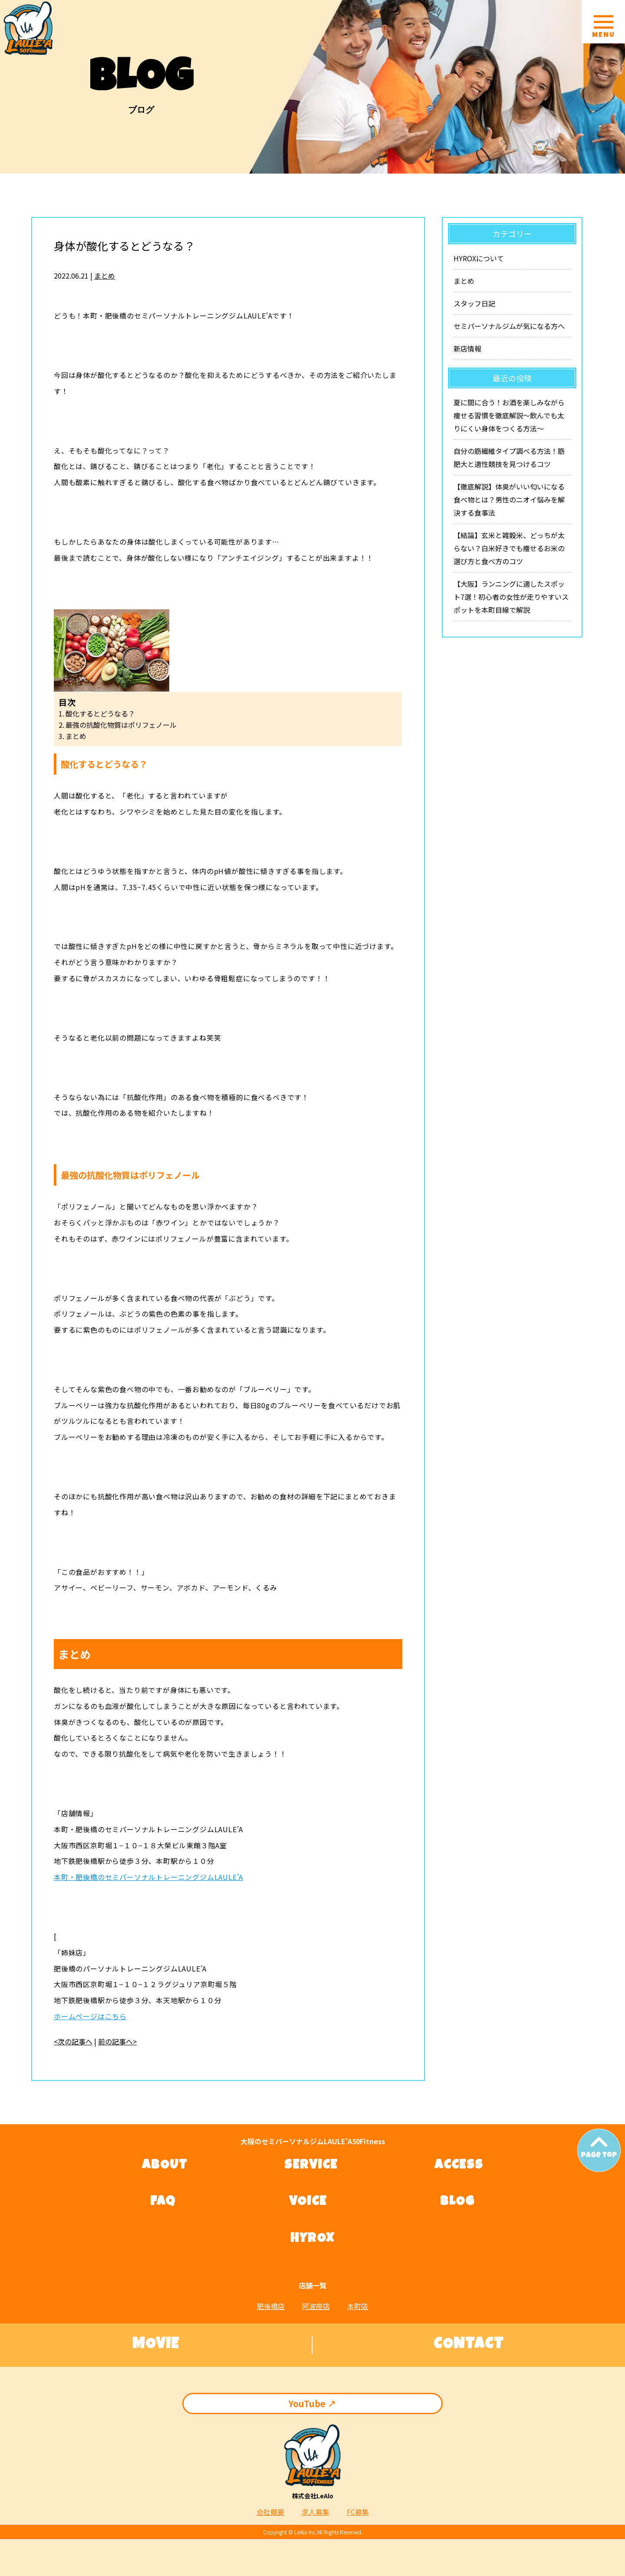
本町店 (357, 2306)
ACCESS (458, 2165)
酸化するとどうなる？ (100, 713)
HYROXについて (479, 258)
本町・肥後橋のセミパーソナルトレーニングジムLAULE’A (148, 1877)
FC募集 (358, 2512)
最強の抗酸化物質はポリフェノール (121, 725)
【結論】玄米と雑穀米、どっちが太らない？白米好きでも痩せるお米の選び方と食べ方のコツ (509, 548)
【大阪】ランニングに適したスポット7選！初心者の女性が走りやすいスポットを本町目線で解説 (511, 596)
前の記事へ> (117, 2041)
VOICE (308, 2202)
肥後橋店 (271, 2306)
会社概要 (270, 2512)
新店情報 (467, 348)
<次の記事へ (73, 2041)
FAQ (163, 2202)
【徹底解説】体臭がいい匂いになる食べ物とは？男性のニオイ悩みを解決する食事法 (509, 499)
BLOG (457, 2202)
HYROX (312, 2239)
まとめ (104, 275)
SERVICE (311, 2165)
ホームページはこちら (90, 2016)
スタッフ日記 (474, 303)
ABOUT (165, 2165)
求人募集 (315, 2512)
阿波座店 (316, 2306)
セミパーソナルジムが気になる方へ (509, 326)
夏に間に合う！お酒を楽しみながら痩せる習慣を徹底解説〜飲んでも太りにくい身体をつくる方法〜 (509, 415)
